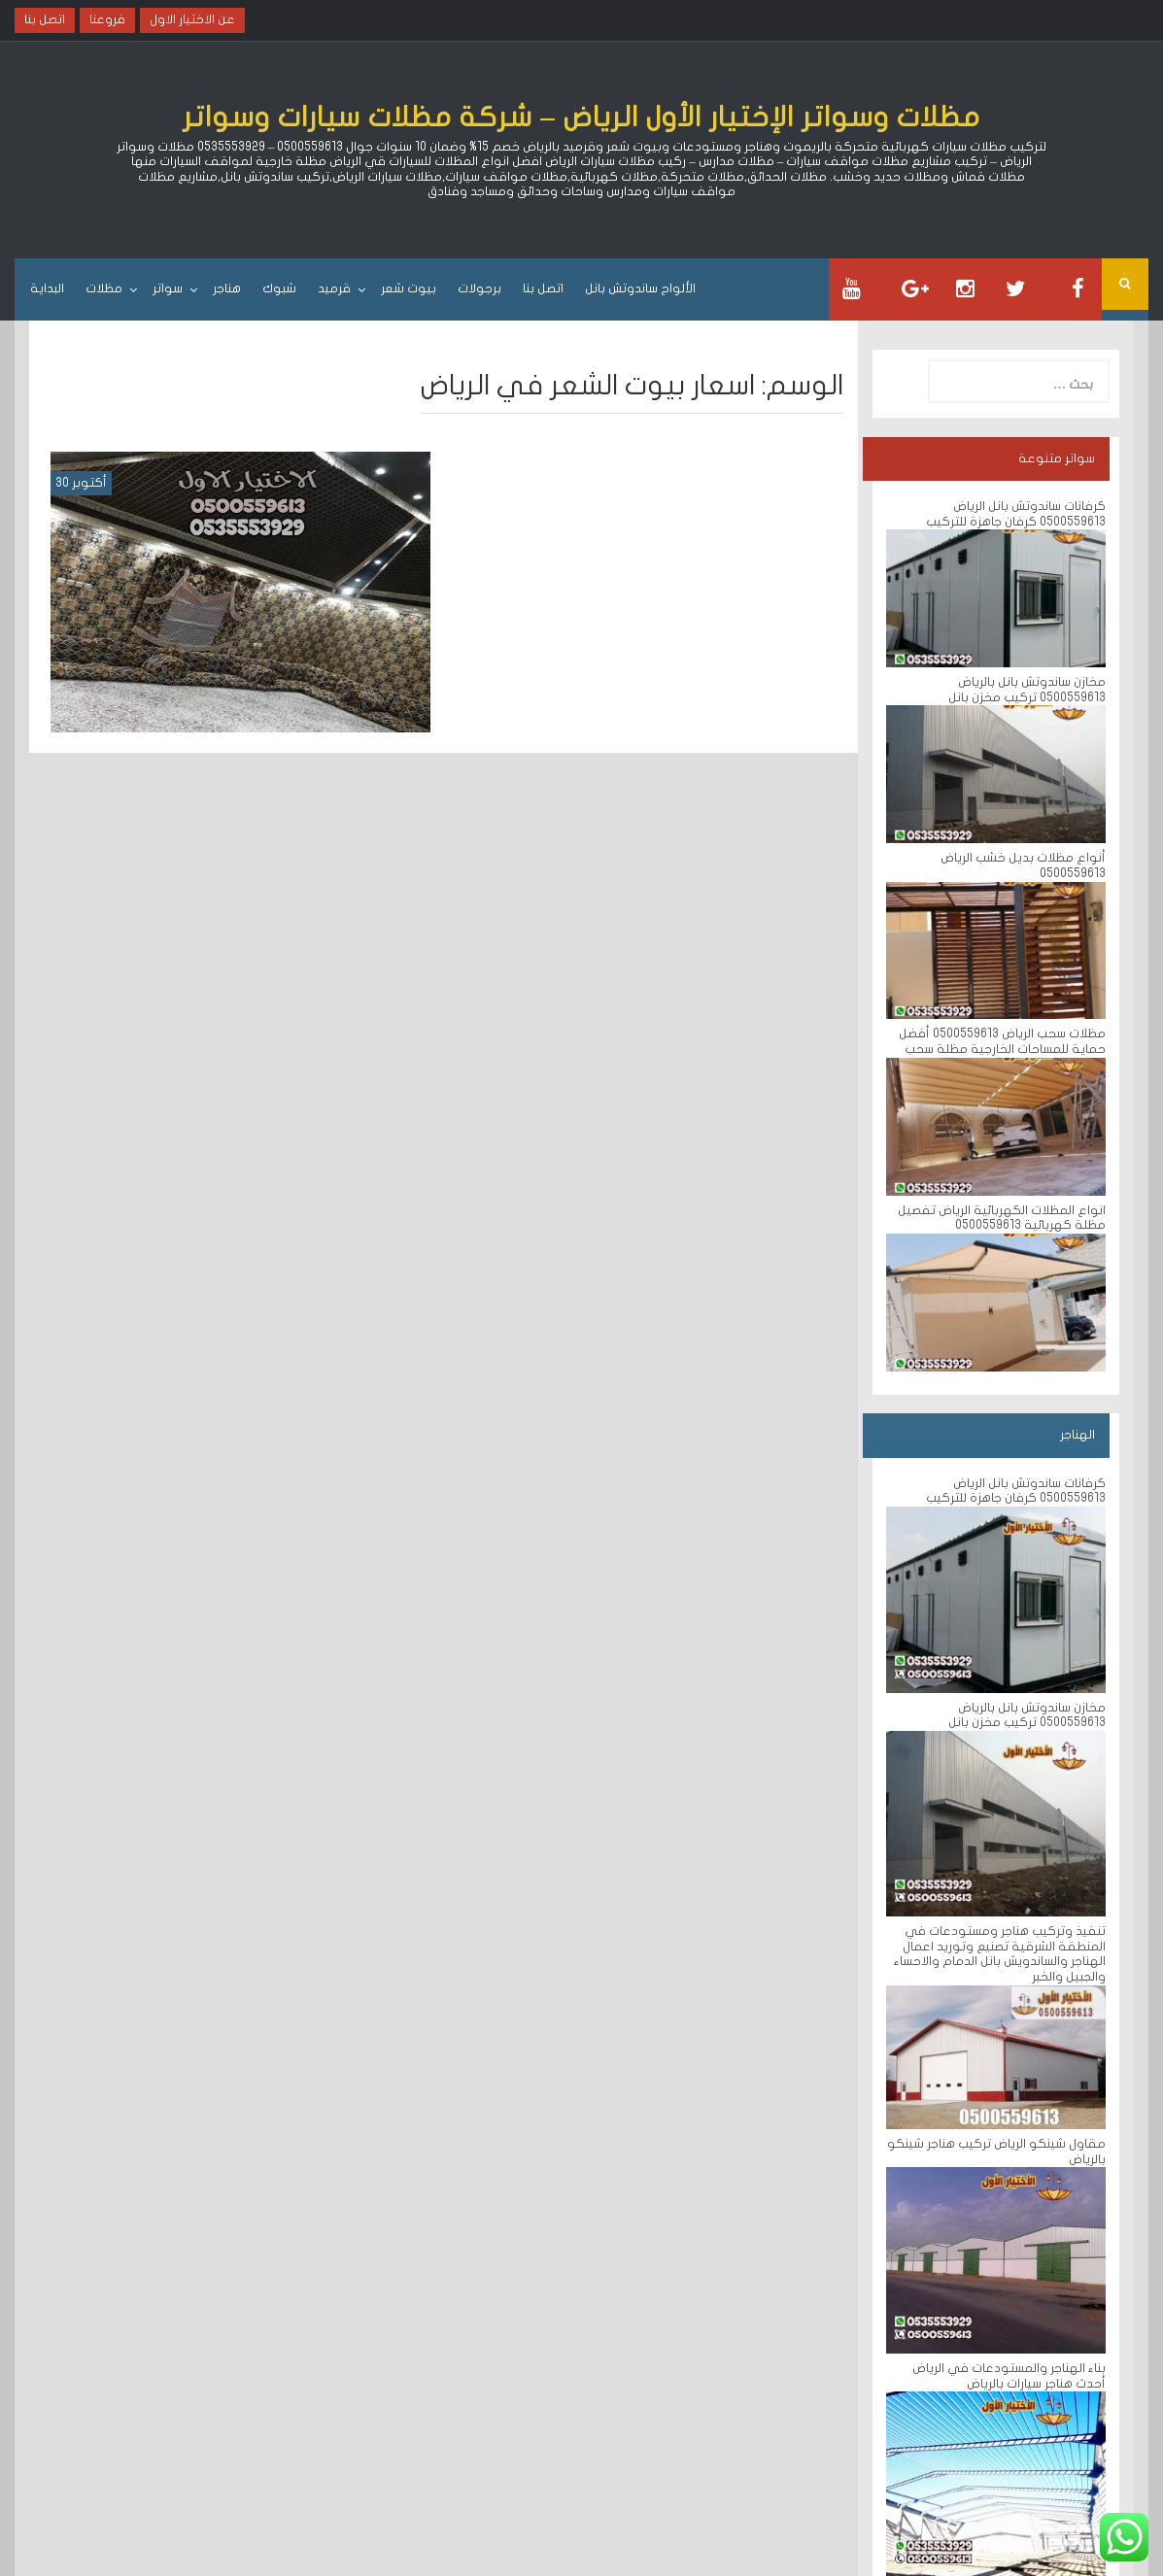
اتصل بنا (543, 288)
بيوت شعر (408, 288)
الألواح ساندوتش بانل (640, 288)
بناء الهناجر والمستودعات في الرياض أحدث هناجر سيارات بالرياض (1009, 2375)
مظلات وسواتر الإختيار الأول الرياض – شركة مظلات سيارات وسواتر (581, 117)
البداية (47, 288)
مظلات (104, 288)
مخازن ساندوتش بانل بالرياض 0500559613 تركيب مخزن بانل (1027, 689)
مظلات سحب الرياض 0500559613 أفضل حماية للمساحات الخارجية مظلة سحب (1002, 1041)
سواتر (168, 288)
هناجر (227, 288)
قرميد (334, 288)
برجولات (479, 288)
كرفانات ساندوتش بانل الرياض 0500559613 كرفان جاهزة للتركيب (1016, 513)
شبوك (279, 288)
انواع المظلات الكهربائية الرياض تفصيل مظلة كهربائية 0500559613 (1002, 1218)
